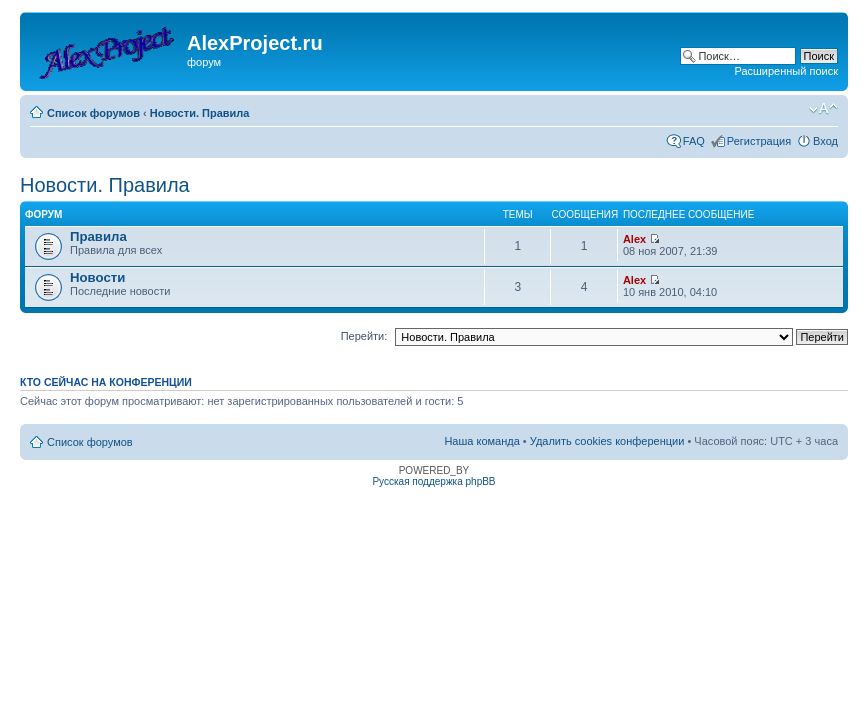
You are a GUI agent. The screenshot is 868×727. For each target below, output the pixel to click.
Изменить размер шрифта (823, 109)
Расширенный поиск (786, 71)
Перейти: (364, 336)
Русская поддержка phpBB (433, 481)
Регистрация (759, 141)
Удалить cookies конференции (607, 441)
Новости (97, 277)
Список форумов (93, 113)
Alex (634, 239)
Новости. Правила (200, 113)
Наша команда (481, 441)
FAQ (694, 141)
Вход (825, 141)
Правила (98, 236)
